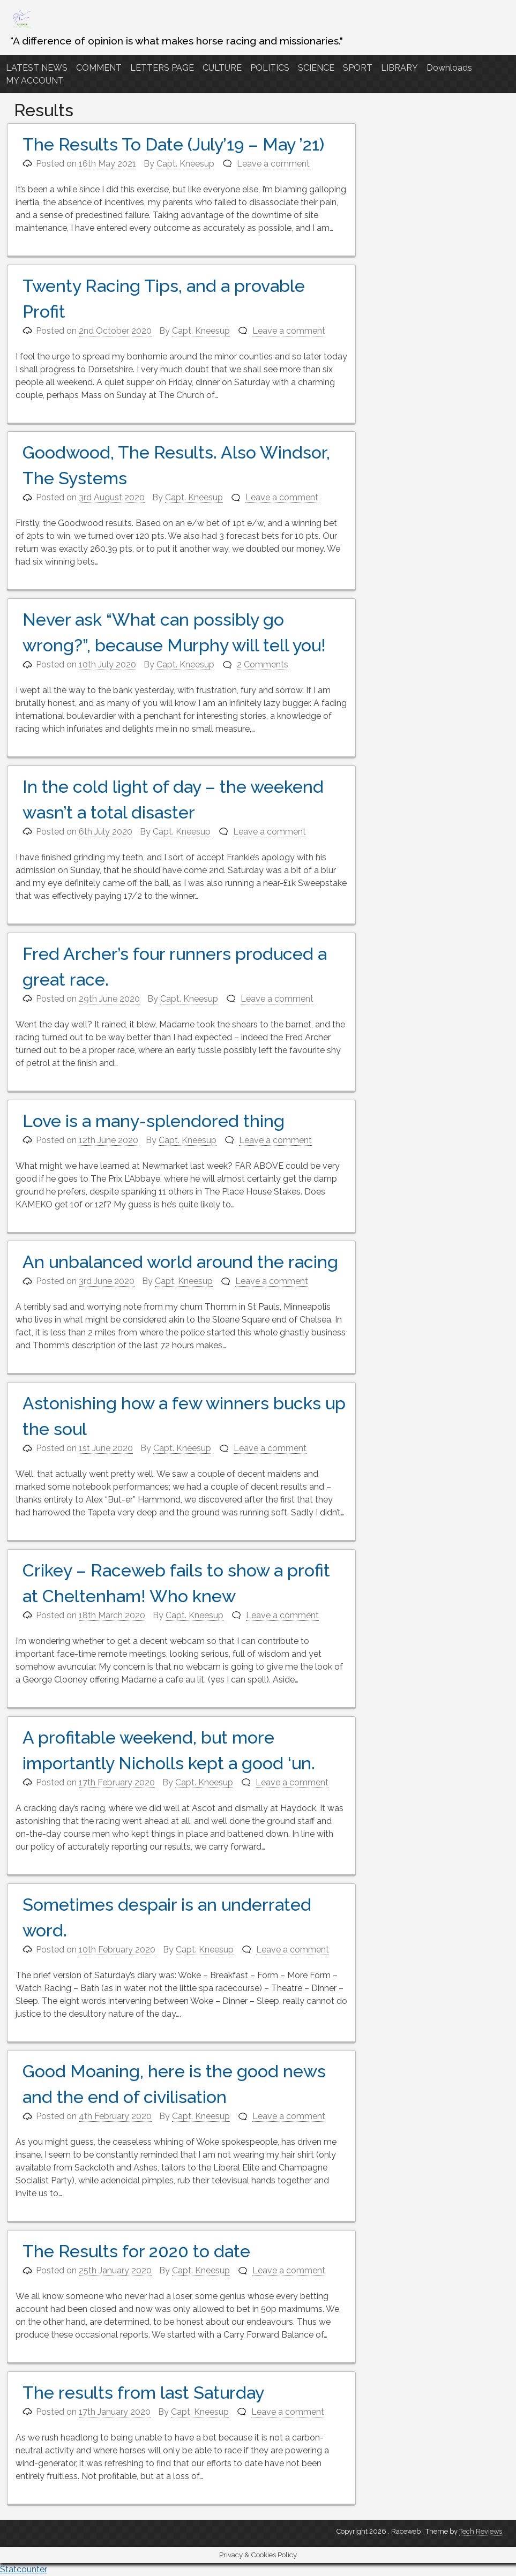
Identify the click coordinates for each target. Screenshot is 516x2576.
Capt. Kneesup (185, 164)
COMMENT (99, 68)
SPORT (357, 68)
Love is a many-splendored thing (154, 1121)
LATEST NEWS (37, 68)
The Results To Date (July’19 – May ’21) (173, 144)
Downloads (449, 68)
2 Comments (262, 664)
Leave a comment (273, 164)
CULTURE (222, 68)
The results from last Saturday (143, 2392)
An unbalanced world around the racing (180, 1262)
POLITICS (269, 68)
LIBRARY (399, 68)
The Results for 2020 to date (136, 2251)
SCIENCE (316, 68)
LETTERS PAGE (162, 68)
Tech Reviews (480, 2531)
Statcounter (23, 2569)
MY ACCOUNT (35, 81)
